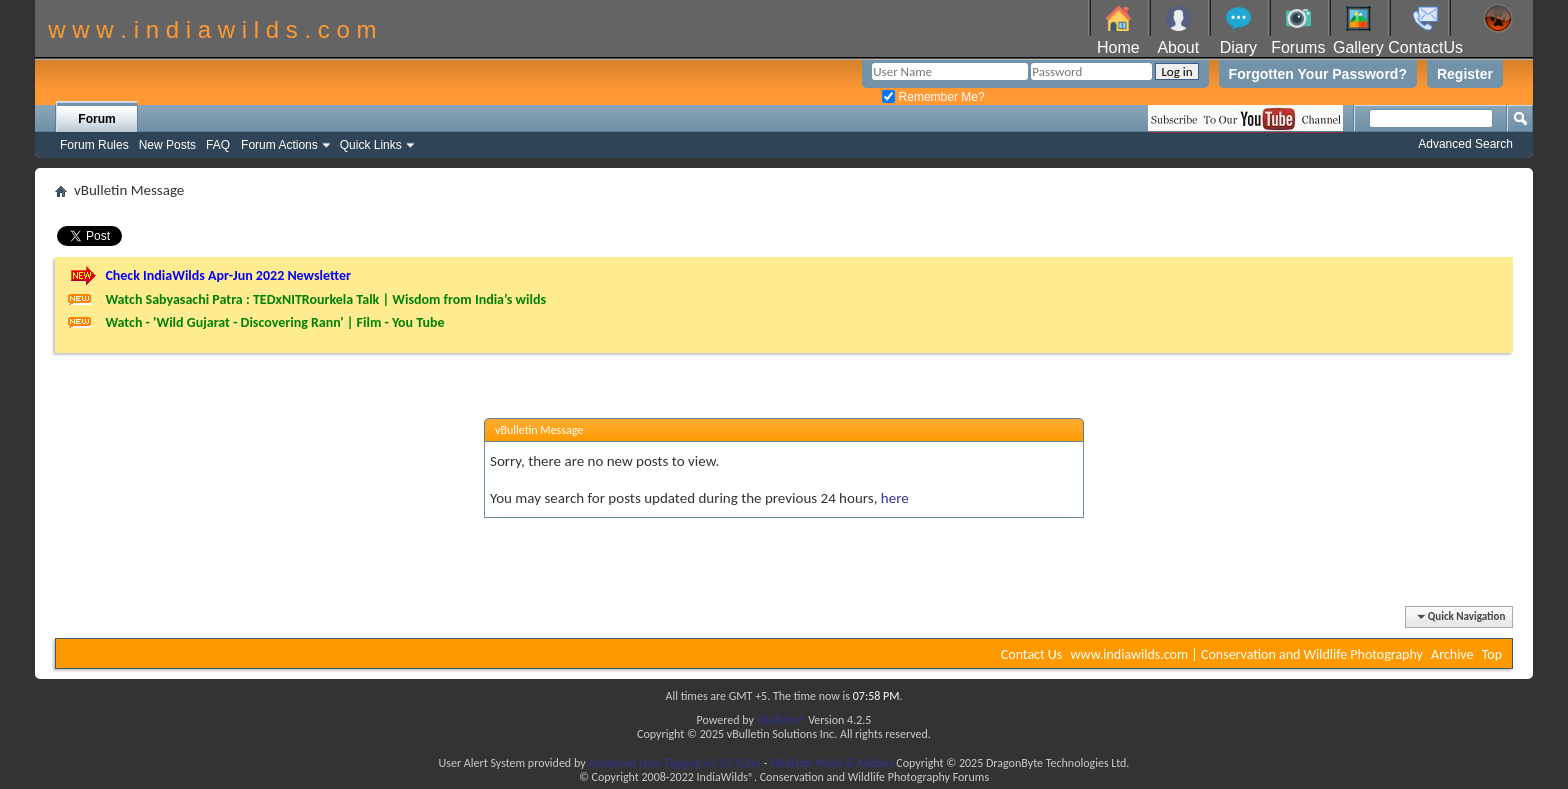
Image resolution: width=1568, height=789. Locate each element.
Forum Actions (279, 145)
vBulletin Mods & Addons (831, 763)
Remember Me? (933, 97)
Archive (1452, 654)
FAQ (218, 145)
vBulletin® (781, 720)
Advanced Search (1465, 144)
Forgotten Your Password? (1318, 74)
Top (1492, 654)
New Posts (167, 145)
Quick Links (371, 145)
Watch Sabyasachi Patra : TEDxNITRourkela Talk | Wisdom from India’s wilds (325, 299)
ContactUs (1425, 47)
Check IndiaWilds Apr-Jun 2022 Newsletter (228, 275)
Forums (1298, 47)
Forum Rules (94, 145)
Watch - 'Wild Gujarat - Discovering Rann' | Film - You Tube (274, 322)
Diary (1238, 47)
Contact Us (1032, 654)
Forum (96, 119)
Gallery (1358, 47)
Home (1118, 47)
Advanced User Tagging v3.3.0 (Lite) (674, 763)
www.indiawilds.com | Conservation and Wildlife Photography (1247, 654)
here (895, 498)
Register (1465, 74)
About (1178, 47)
